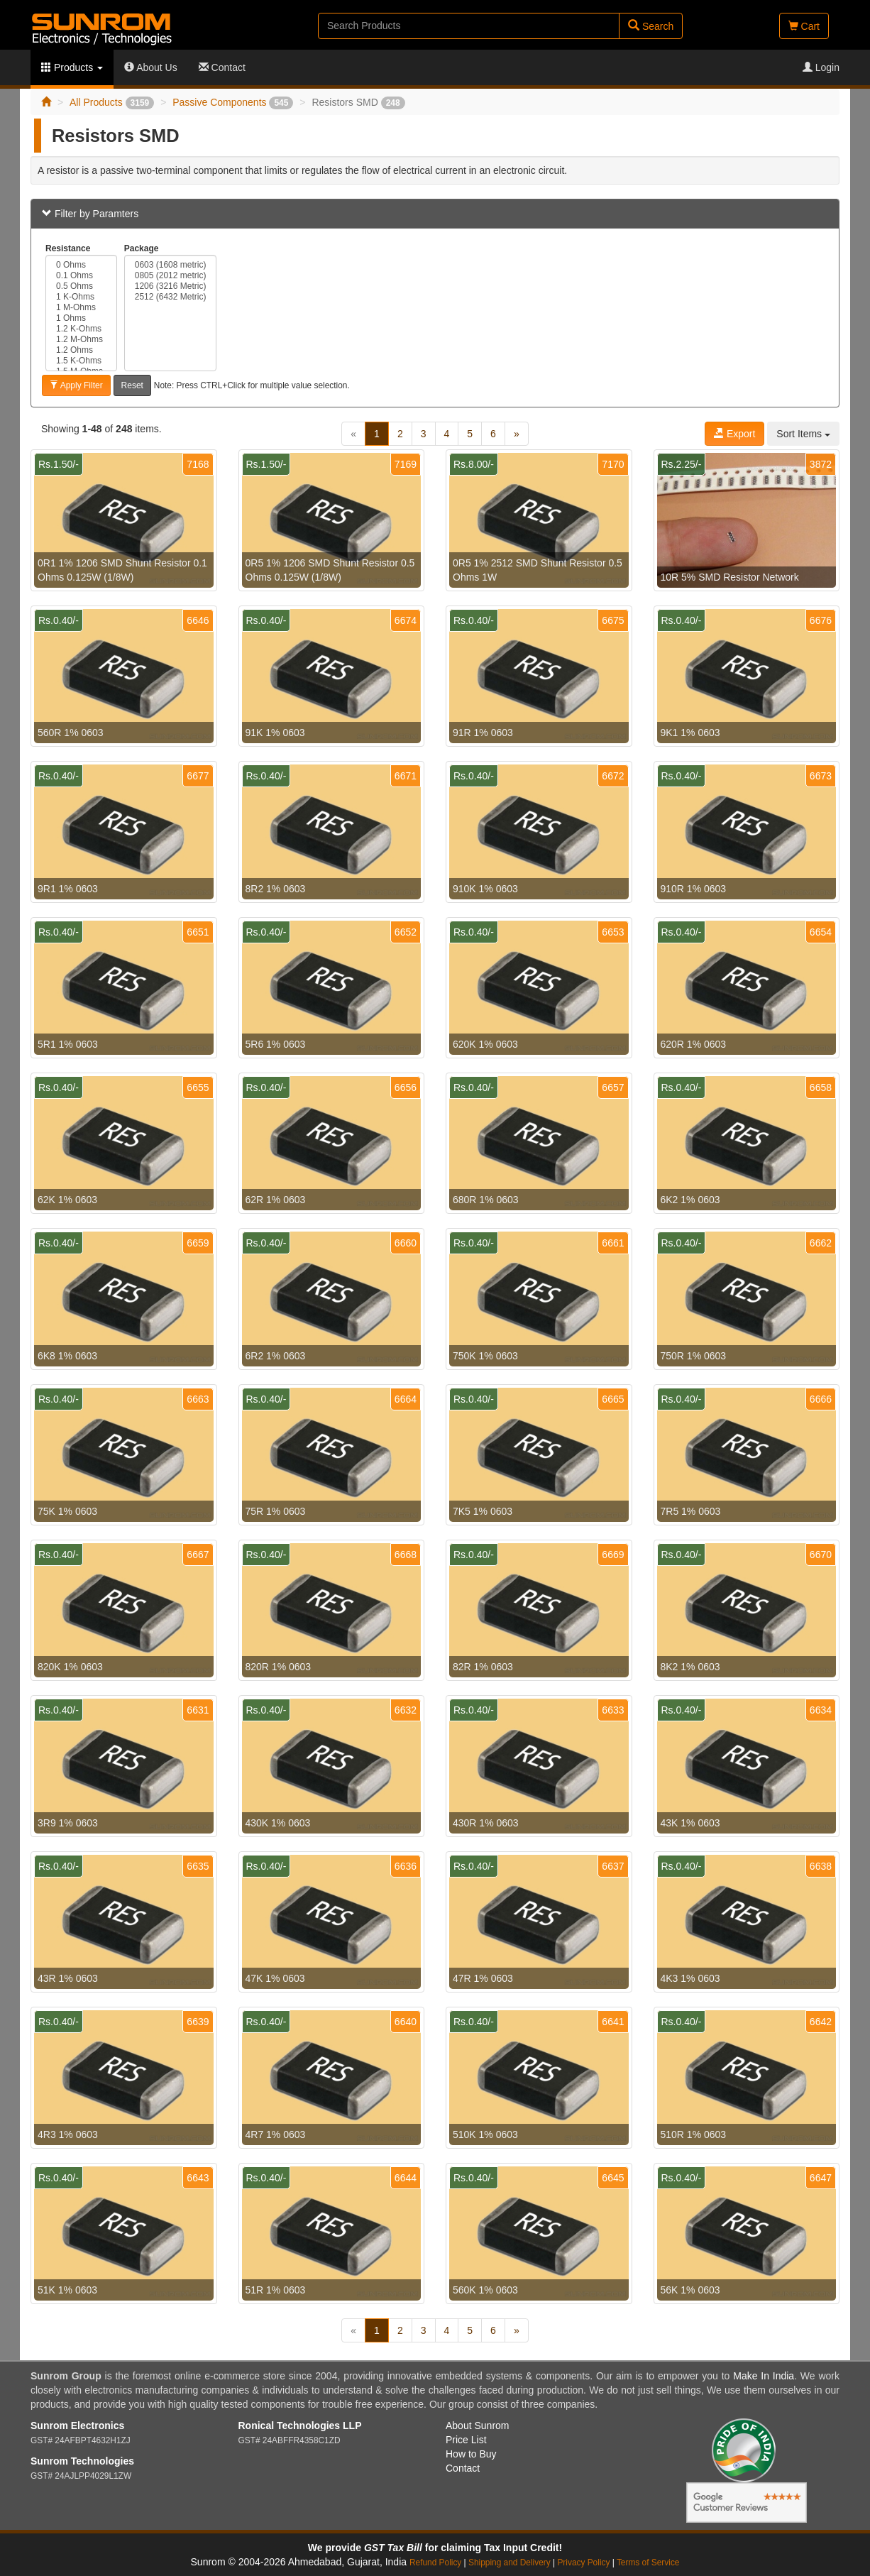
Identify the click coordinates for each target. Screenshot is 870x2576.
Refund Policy (435, 2562)
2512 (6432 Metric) (170, 297)
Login (821, 67)
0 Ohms (81, 265)
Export (734, 433)
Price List (466, 2439)
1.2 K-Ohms (81, 329)
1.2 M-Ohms (81, 339)
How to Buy (471, 2454)
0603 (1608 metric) (170, 265)
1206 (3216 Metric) (170, 286)
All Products (112, 102)
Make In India (763, 2376)
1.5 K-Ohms (81, 361)
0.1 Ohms (81, 275)
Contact (222, 67)
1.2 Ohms (81, 350)
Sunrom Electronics (77, 2425)
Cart (804, 26)
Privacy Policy (583, 2562)
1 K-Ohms (81, 297)
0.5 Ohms (81, 286)
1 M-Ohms (81, 307)
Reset (132, 385)
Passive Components (232, 102)
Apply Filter (76, 385)
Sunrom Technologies (82, 2461)
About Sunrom (478, 2425)
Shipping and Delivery (509, 2562)
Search (650, 26)
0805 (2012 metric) (170, 275)
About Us (150, 67)
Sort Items (803, 433)
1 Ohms (81, 318)
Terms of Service (648, 2562)
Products (72, 67)
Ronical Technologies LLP (300, 2425)
